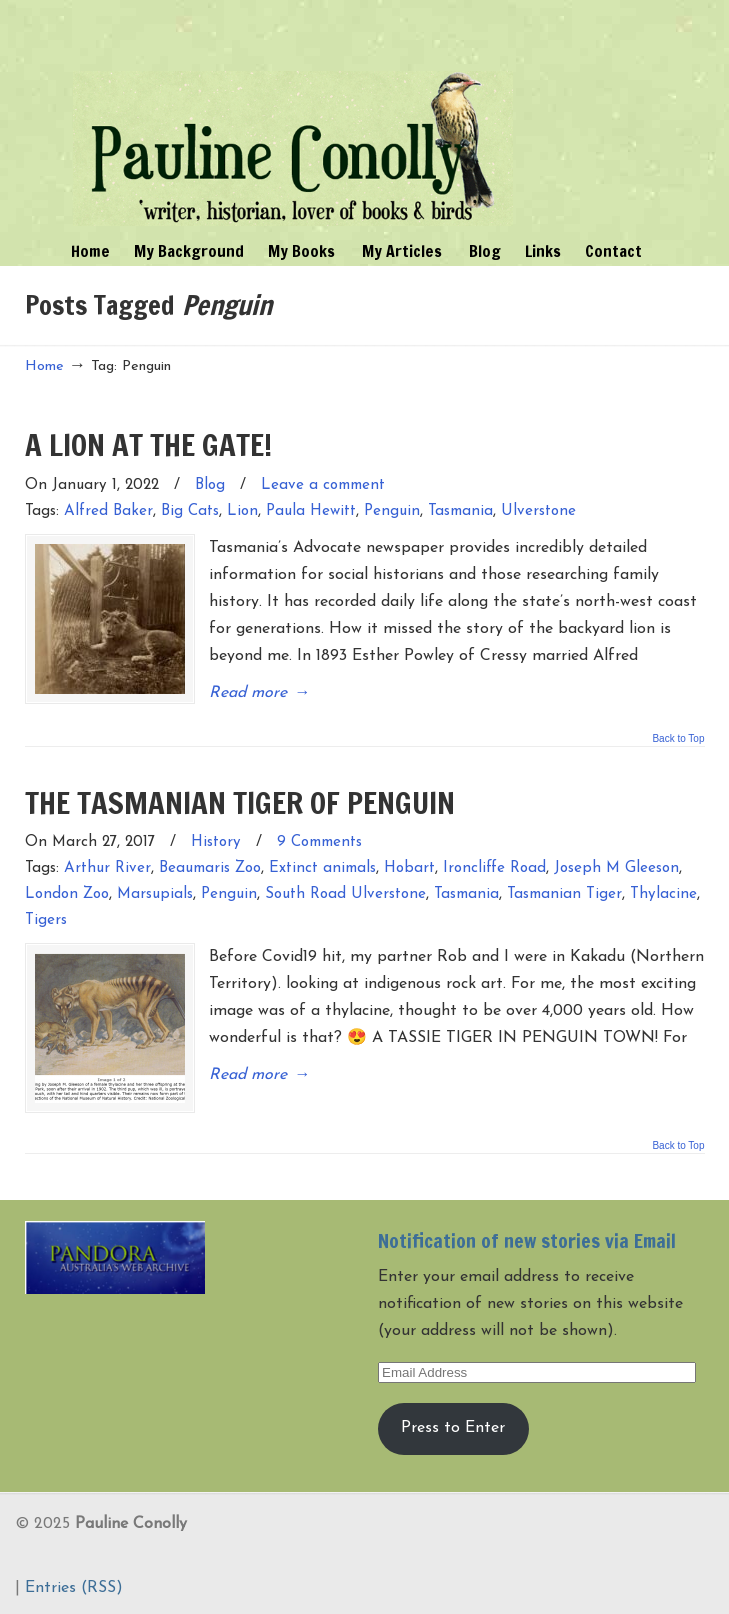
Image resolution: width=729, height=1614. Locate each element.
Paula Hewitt (311, 511)
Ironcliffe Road (494, 868)
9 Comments (319, 842)
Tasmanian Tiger (564, 894)
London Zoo (67, 894)
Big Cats (190, 511)
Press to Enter (453, 1428)
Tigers (46, 920)
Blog (210, 485)
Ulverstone (538, 511)
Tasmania (460, 511)
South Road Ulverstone (345, 894)
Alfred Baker (108, 511)
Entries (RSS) (74, 1588)
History (216, 842)
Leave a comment (323, 485)
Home (44, 366)
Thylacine (663, 894)
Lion (242, 511)
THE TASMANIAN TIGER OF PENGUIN (240, 802)
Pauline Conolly (293, 116)
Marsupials (155, 894)
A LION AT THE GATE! (148, 444)
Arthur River (107, 868)
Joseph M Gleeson (616, 868)
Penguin (392, 511)
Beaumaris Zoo (210, 868)
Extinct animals (322, 868)
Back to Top (678, 739)
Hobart (409, 868)
